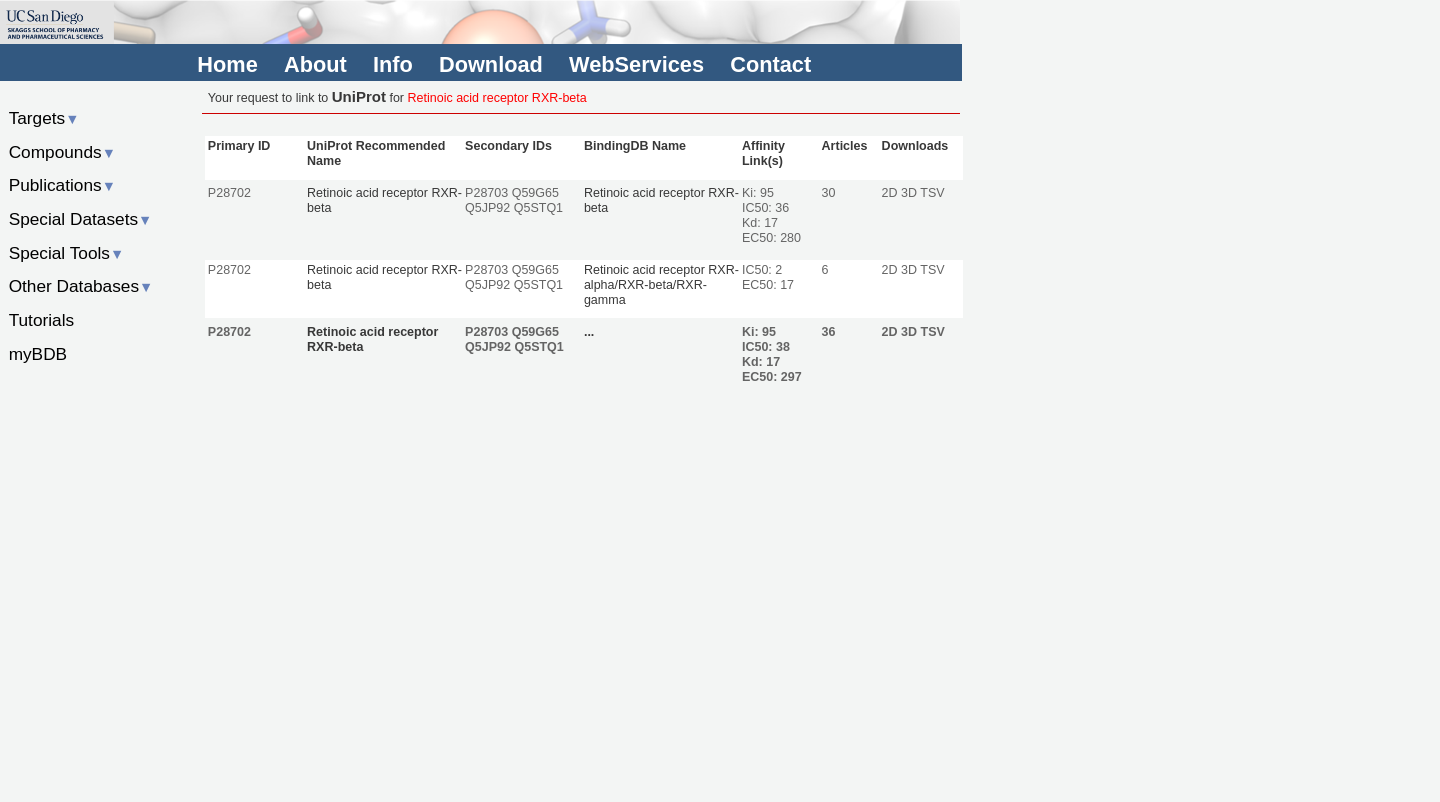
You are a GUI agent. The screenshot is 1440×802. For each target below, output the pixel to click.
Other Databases (81, 286)
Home (227, 64)
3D (909, 193)
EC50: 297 (772, 377)
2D (890, 193)
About (315, 64)
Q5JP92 (487, 208)
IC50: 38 (766, 347)
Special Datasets (81, 219)
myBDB (38, 354)
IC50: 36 (765, 208)
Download (491, 64)
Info (393, 64)
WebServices (636, 64)
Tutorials (42, 320)
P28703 (486, 193)
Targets (44, 118)
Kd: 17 (760, 223)
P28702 (229, 193)
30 (829, 193)
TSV (932, 193)
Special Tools (67, 253)
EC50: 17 (768, 285)
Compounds (62, 152)
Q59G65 (535, 193)
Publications (62, 185)
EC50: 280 (771, 238)
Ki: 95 (758, 193)
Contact (770, 64)
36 (829, 332)
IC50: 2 (762, 270)
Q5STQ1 (538, 208)
